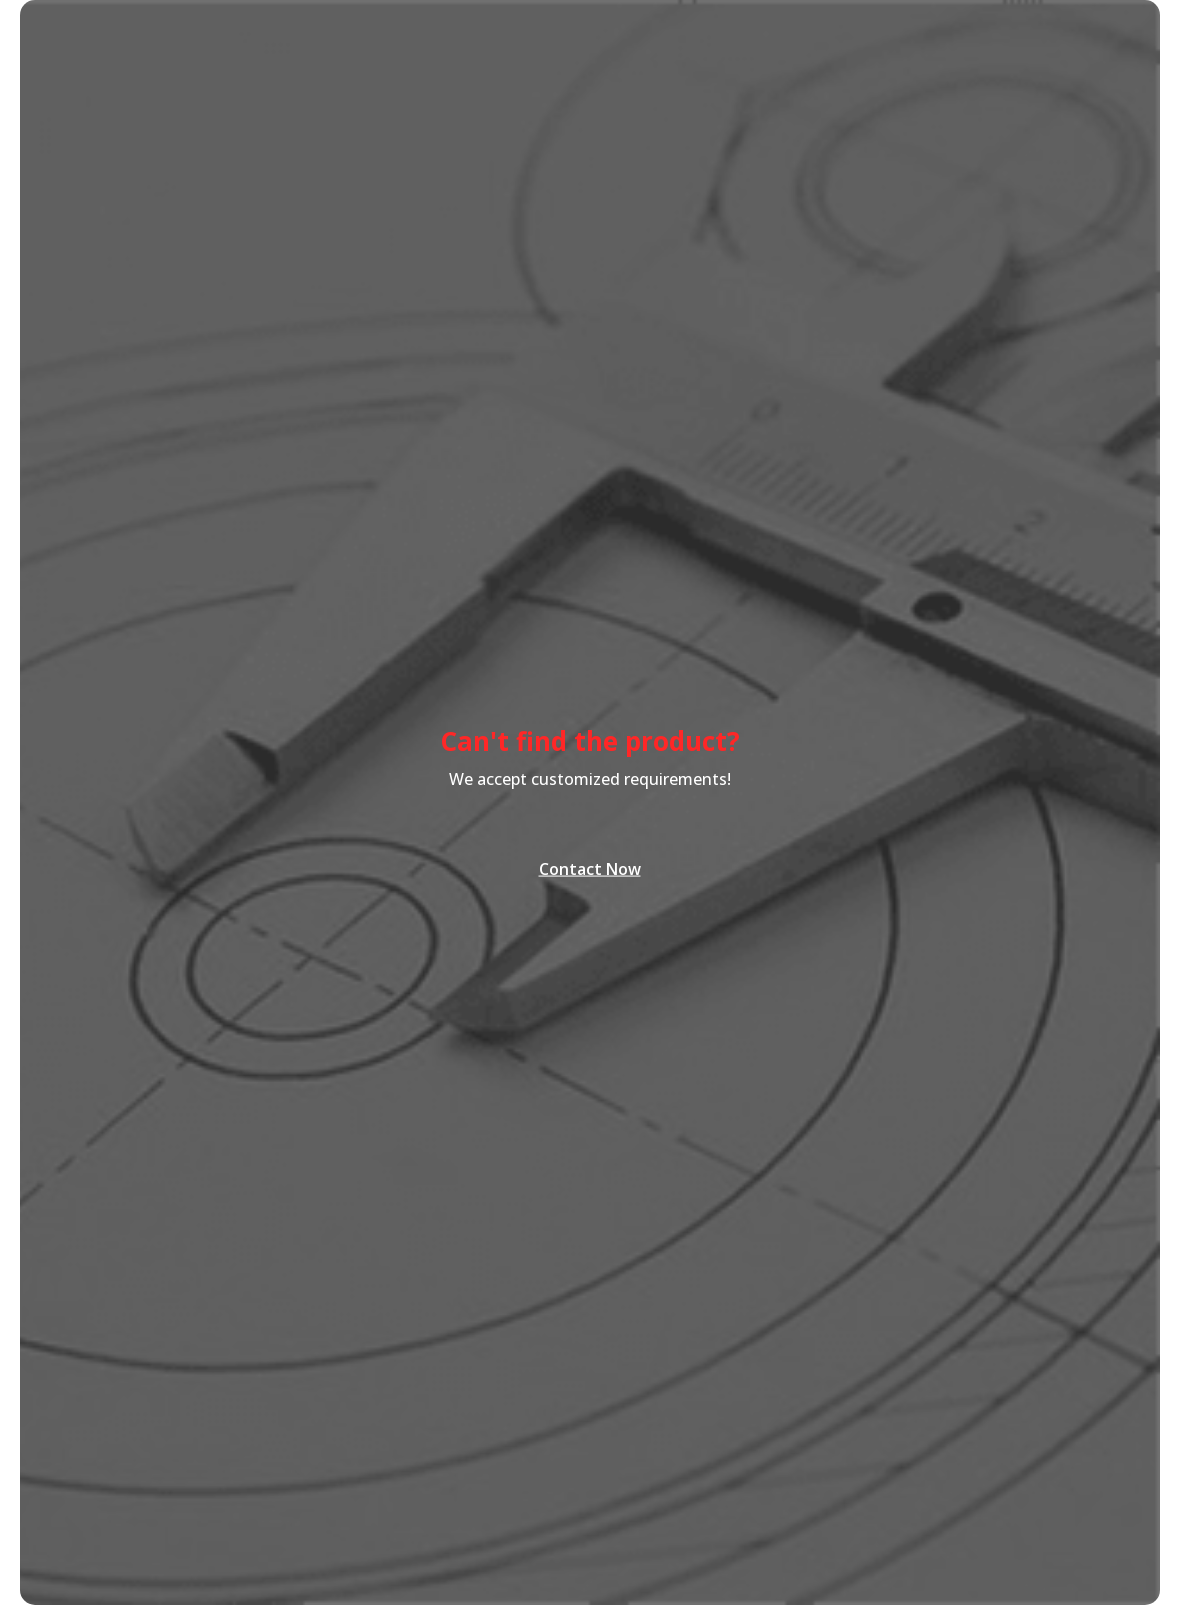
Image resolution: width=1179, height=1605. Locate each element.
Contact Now (590, 866)
